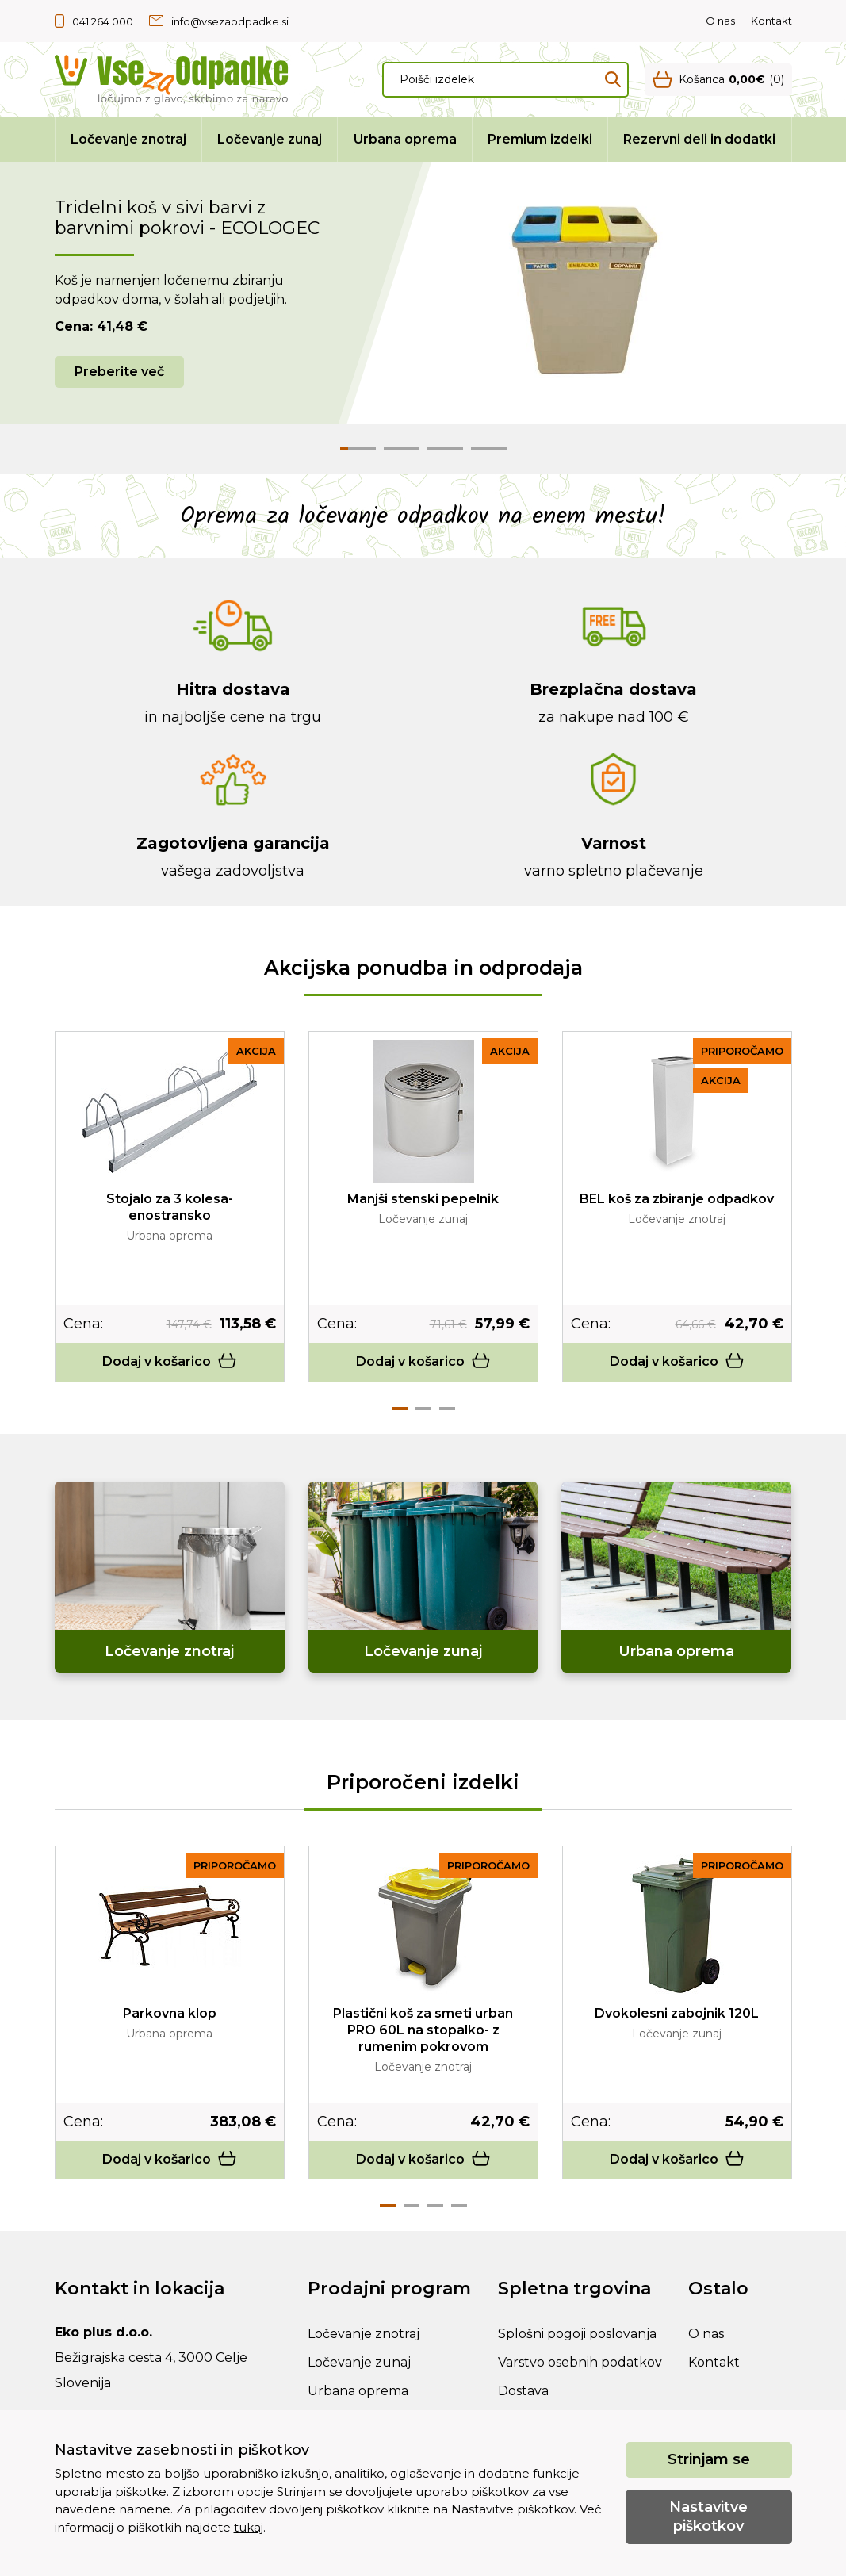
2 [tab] (423, 1408)
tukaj (248, 2527)
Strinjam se (709, 2459)
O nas (720, 20)
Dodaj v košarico (169, 1361)
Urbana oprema (405, 139)
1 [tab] (400, 1408)
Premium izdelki (540, 139)
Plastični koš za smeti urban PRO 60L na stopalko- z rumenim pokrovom (423, 2030)
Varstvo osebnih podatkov (580, 2362)
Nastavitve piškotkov (708, 2516)
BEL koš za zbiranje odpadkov (677, 1198)
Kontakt (771, 20)
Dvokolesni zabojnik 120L (677, 2013)
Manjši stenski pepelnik (423, 1198)
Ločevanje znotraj (128, 139)
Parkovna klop (169, 2013)
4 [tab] (459, 2205)
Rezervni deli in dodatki (699, 139)
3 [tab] (447, 1408)
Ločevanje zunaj (269, 139)
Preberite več (119, 371)
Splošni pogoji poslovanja (577, 2333)
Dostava (523, 2390)
